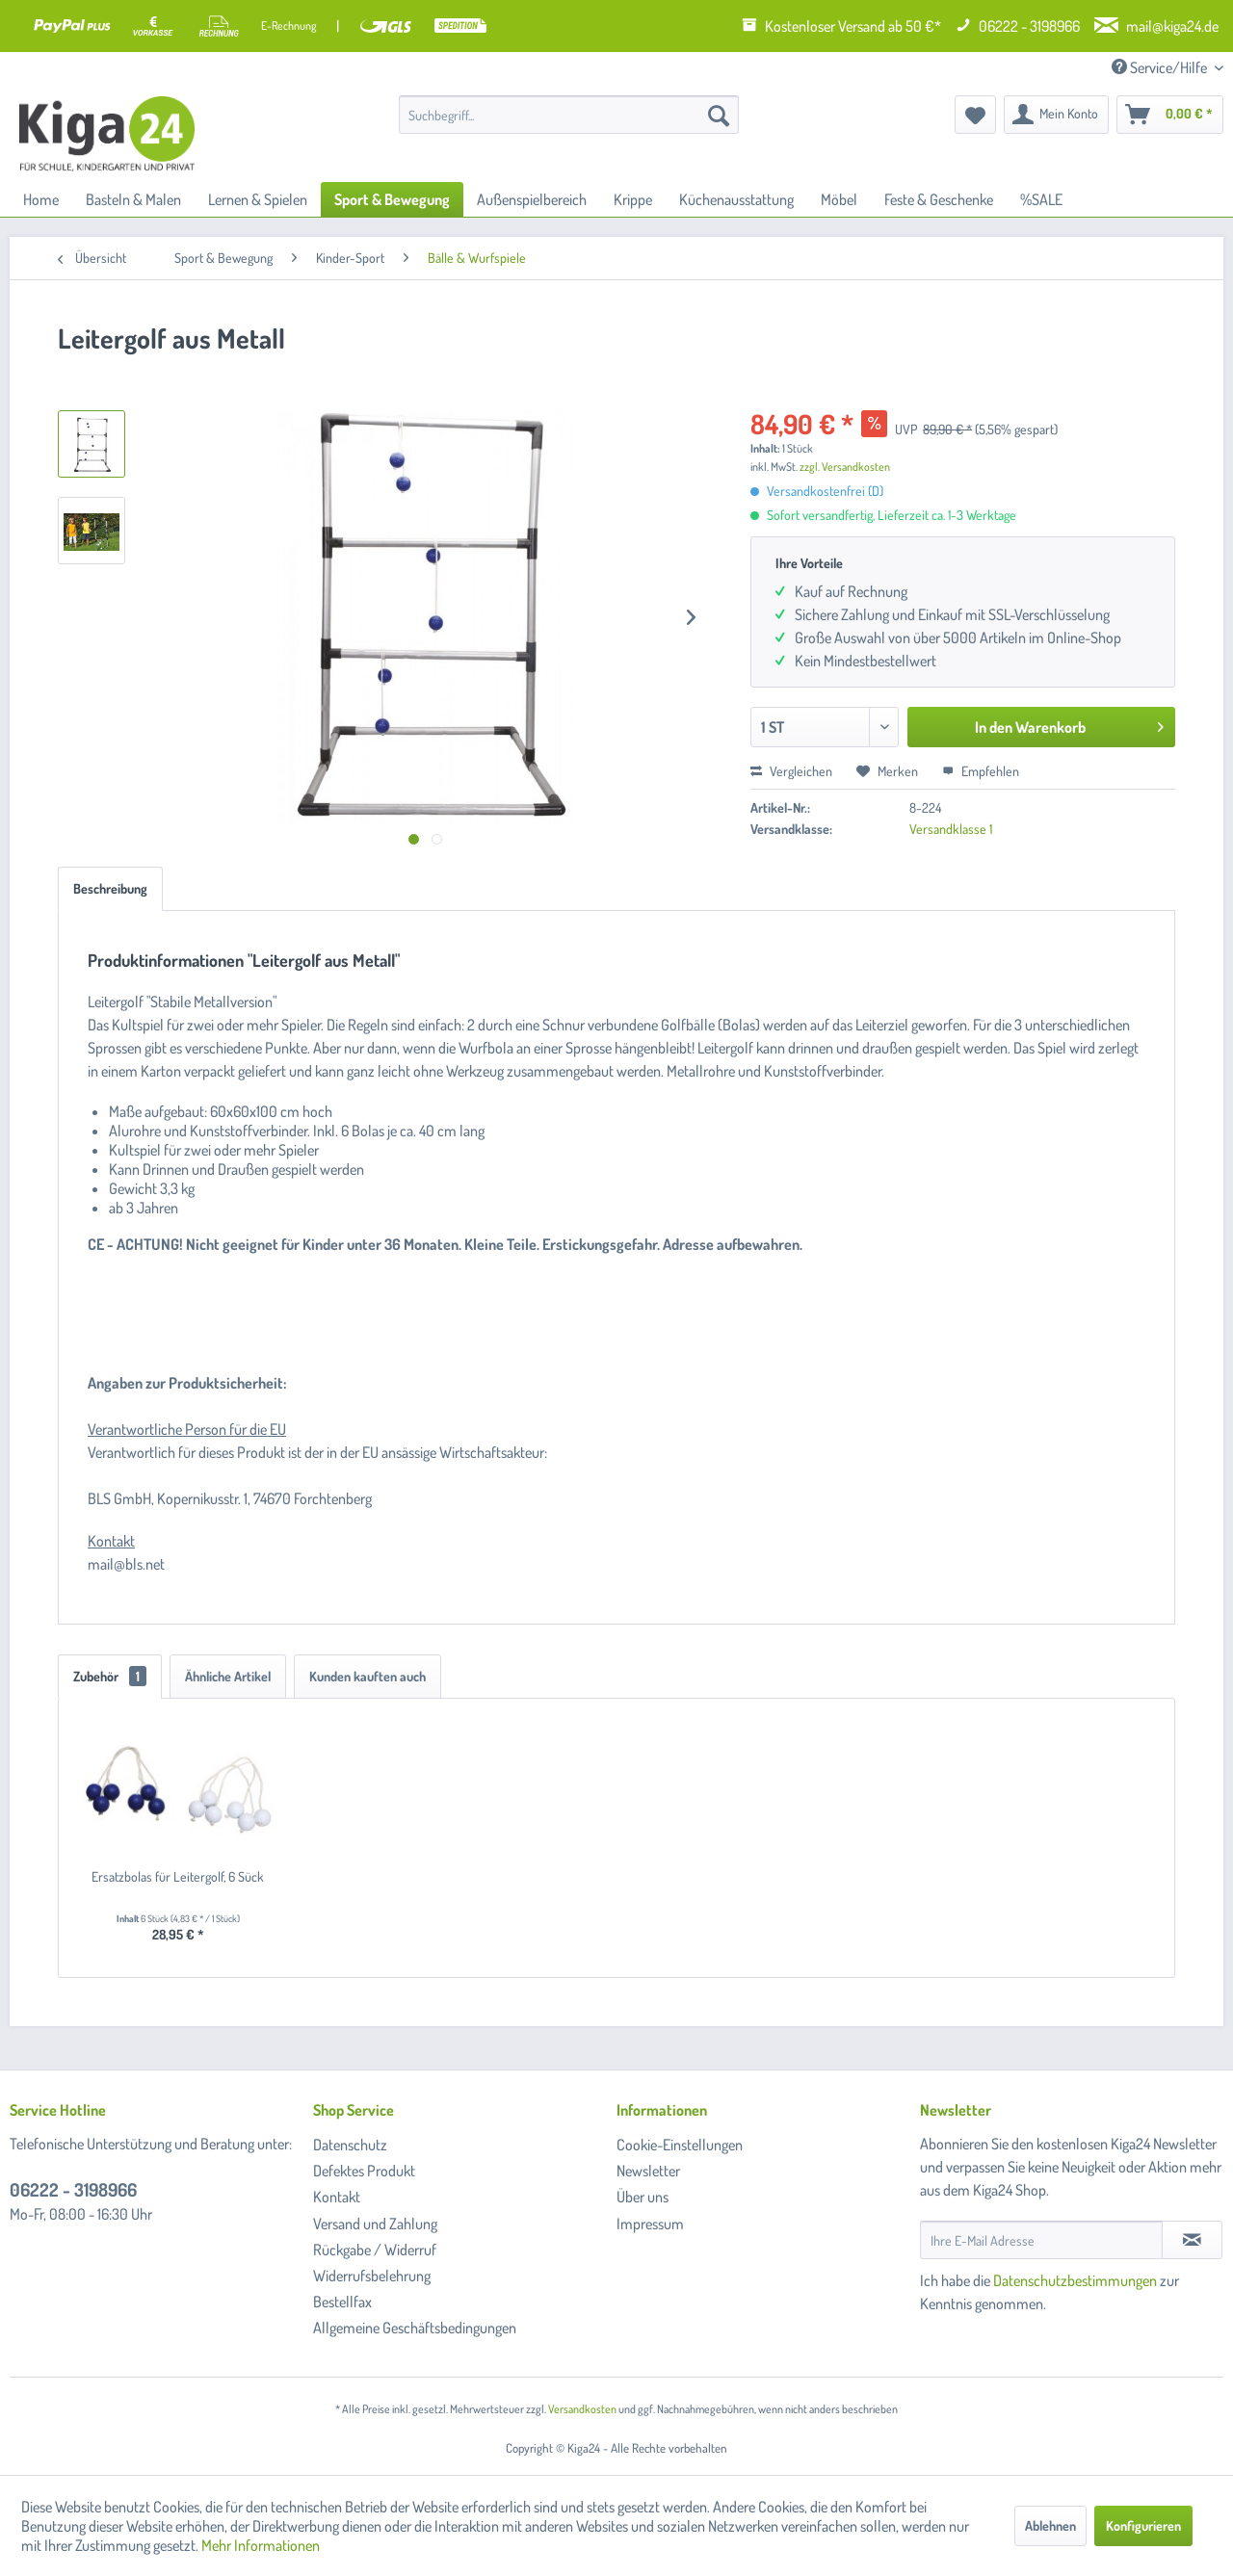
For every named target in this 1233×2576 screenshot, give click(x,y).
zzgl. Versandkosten (845, 466)
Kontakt (336, 2196)
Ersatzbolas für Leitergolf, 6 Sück (178, 1876)
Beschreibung (110, 888)
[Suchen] (718, 114)
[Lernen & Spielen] (258, 199)
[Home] (41, 199)
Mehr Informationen (260, 2545)
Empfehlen (980, 771)
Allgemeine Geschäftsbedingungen (414, 2327)
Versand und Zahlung (375, 2223)
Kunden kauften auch (367, 1676)
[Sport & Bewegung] (392, 199)
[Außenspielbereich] (531, 199)
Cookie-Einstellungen (679, 2144)
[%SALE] (1041, 199)
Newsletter (648, 2170)
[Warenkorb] (1169, 114)
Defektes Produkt (364, 2170)
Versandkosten (582, 2409)
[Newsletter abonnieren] (1192, 2240)
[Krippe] (633, 199)
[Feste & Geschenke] (939, 199)
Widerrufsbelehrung (372, 2275)
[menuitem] (569, 114)
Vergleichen (791, 771)
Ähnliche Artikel (228, 1676)
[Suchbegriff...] (569, 114)
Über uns (642, 2196)
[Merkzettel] (975, 114)
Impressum (650, 2223)
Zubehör (109, 1676)
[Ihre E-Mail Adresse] (1041, 2240)
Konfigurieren (1143, 2525)
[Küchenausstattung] (736, 199)
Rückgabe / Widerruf (374, 2249)
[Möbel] (839, 199)
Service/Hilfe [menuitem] (1161, 67)
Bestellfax (342, 2301)
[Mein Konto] (1056, 114)
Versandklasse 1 (950, 828)
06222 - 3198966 (73, 2189)
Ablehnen (1050, 2525)
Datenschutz (350, 2144)
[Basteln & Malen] (133, 199)
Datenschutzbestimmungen (1075, 2280)
